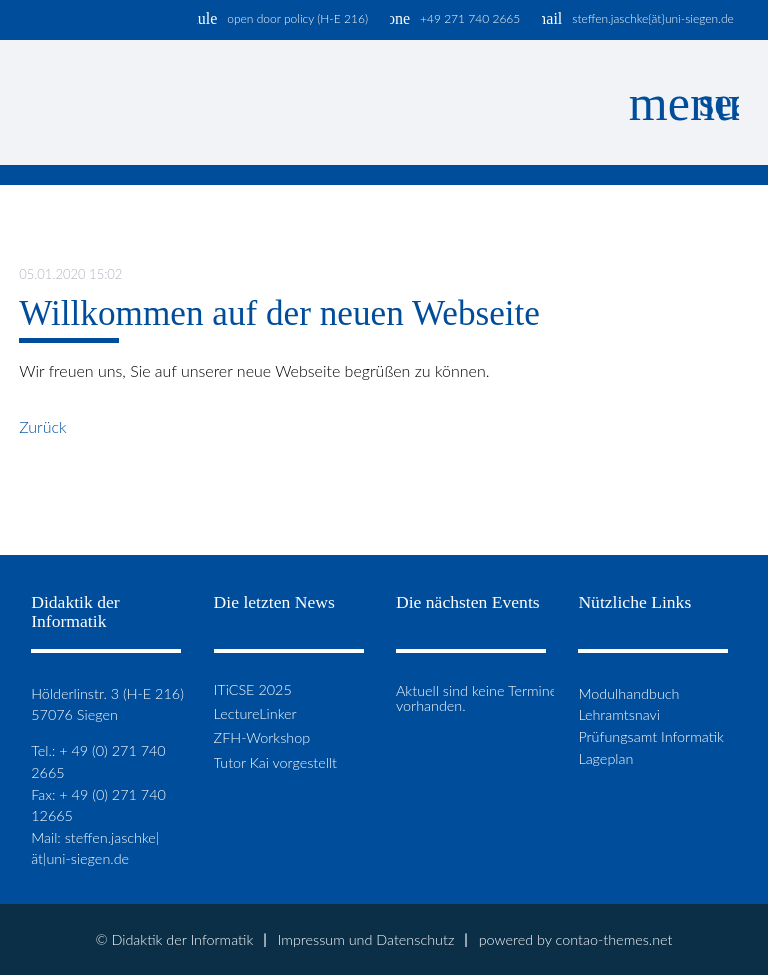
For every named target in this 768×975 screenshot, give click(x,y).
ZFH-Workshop (262, 738)
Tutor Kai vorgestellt (275, 763)
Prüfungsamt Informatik (651, 736)
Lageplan (605, 758)
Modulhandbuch (628, 693)
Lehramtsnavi (619, 714)
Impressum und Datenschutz (366, 939)
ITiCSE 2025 (253, 690)
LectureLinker (255, 714)
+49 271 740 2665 (470, 18)
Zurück (43, 426)
